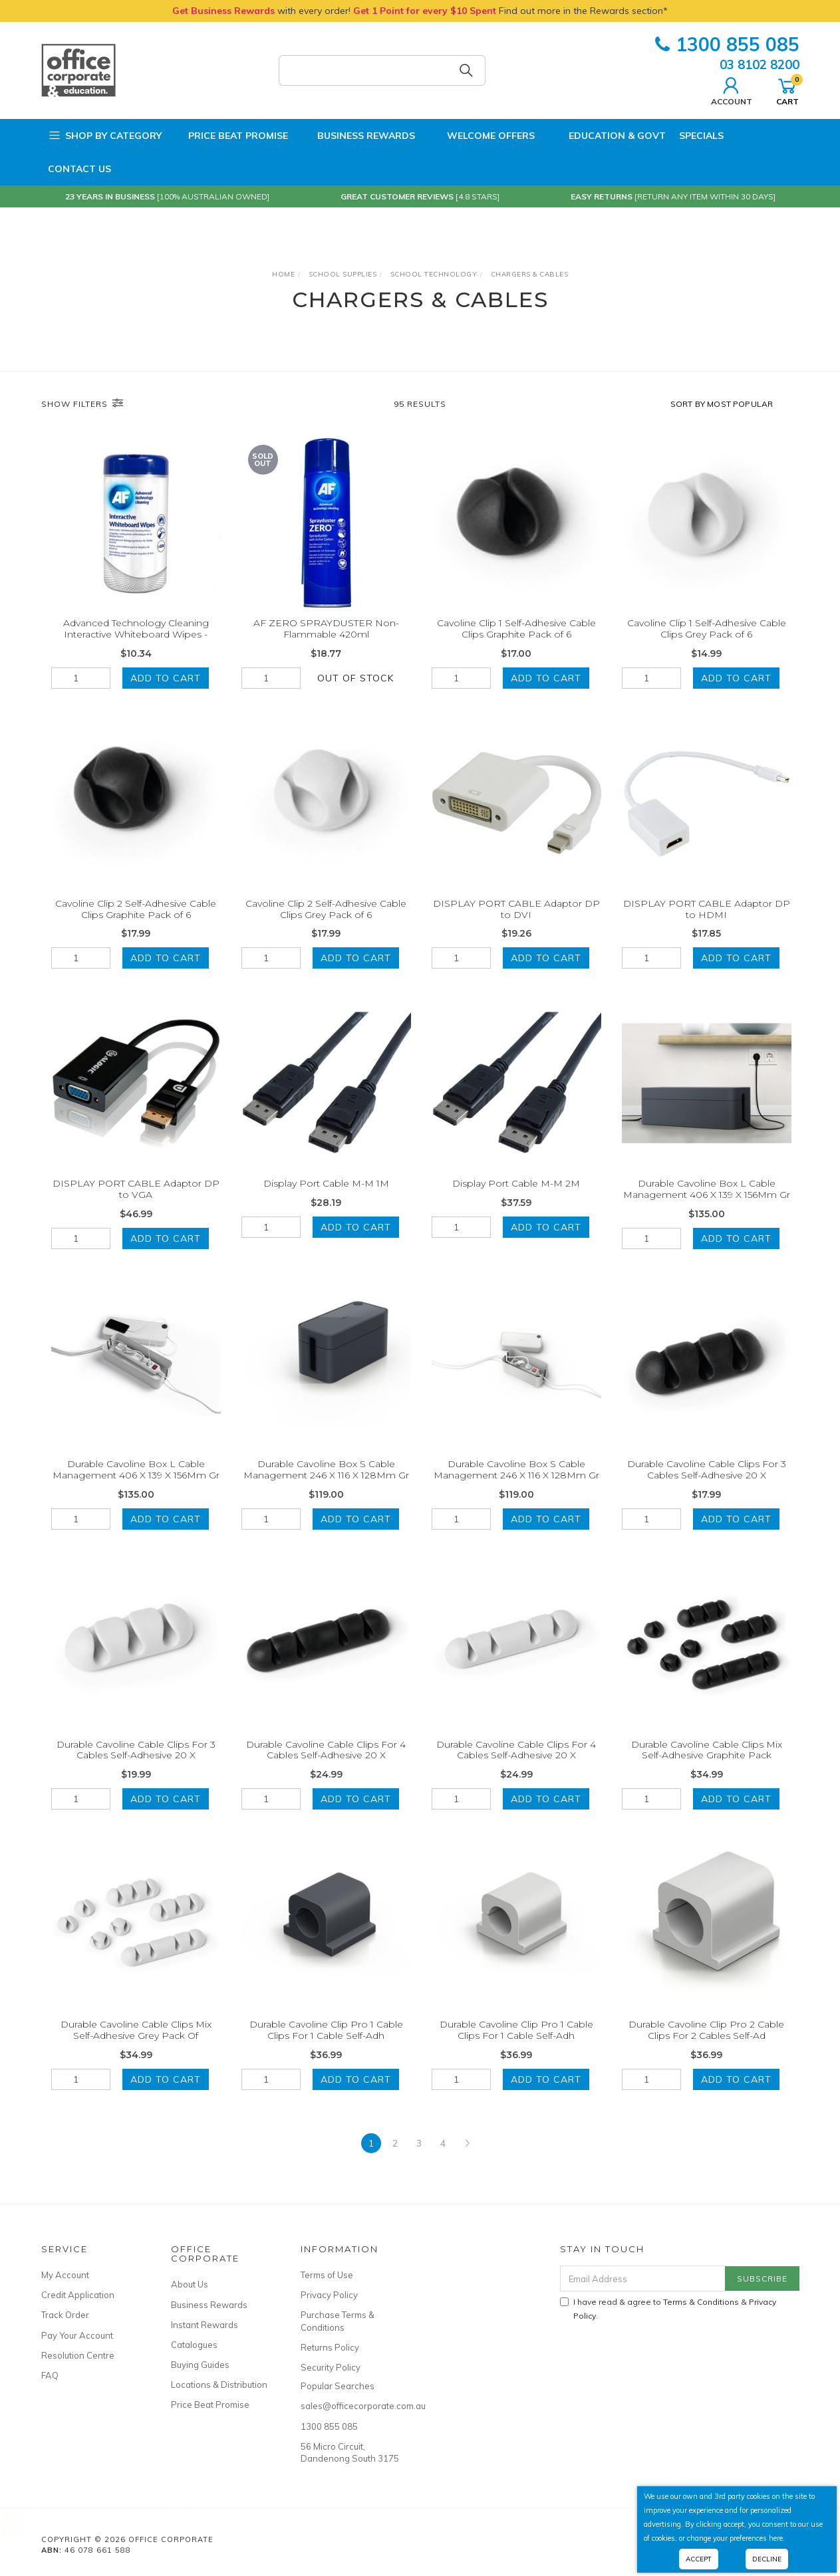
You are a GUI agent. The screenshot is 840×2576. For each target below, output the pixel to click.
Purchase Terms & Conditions (337, 2320)
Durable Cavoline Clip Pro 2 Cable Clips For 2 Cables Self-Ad (706, 2048)
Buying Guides (200, 2364)
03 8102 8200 (759, 64)
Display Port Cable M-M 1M (326, 1202)
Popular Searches (337, 2386)
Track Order (65, 2314)
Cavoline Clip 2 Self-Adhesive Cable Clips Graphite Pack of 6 (135, 927)
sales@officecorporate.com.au (350, 2405)
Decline (766, 2559)
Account (731, 90)
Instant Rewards (204, 2324)
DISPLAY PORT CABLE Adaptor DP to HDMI (706, 927)
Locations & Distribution (219, 2384)
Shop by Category (105, 135)
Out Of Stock (355, 678)
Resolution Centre (77, 2355)
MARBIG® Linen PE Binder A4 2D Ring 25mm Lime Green (126, 2520)
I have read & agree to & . (668, 2309)
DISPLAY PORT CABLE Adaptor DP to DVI (516, 927)
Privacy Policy (329, 2294)
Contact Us (79, 169)
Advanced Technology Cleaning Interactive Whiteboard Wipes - (136, 628)
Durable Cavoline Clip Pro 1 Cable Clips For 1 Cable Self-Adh (326, 2048)
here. (777, 2538)
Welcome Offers (481, 132)
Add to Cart (165, 678)
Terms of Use (327, 2275)
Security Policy (330, 2367)
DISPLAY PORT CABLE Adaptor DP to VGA (136, 1207)
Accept (699, 2559)
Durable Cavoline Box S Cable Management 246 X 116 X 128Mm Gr (326, 1488)
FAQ (50, 2375)
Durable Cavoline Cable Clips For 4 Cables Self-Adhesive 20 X (326, 1768)
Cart (787, 90)
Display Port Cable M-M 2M (516, 1202)
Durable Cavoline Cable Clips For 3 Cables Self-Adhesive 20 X (706, 1488)
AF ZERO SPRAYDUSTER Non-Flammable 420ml (326, 628)
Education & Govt (607, 135)
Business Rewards (358, 135)
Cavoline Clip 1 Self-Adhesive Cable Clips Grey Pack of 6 (706, 628)
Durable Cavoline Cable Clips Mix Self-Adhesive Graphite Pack (706, 1768)
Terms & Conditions (701, 2302)
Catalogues (194, 2344)
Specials (701, 136)
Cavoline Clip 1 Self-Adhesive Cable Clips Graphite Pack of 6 (516, 628)
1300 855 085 (727, 44)
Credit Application (77, 2294)
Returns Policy (330, 2347)
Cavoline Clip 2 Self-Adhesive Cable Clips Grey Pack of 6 (325, 927)
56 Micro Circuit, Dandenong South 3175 (350, 2452)
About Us (189, 2284)
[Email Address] (643, 2278)
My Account (65, 2275)
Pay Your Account (77, 2335)
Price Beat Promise (231, 135)
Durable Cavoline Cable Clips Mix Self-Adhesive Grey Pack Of (136, 2048)
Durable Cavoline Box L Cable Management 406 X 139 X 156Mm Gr (706, 1207)
